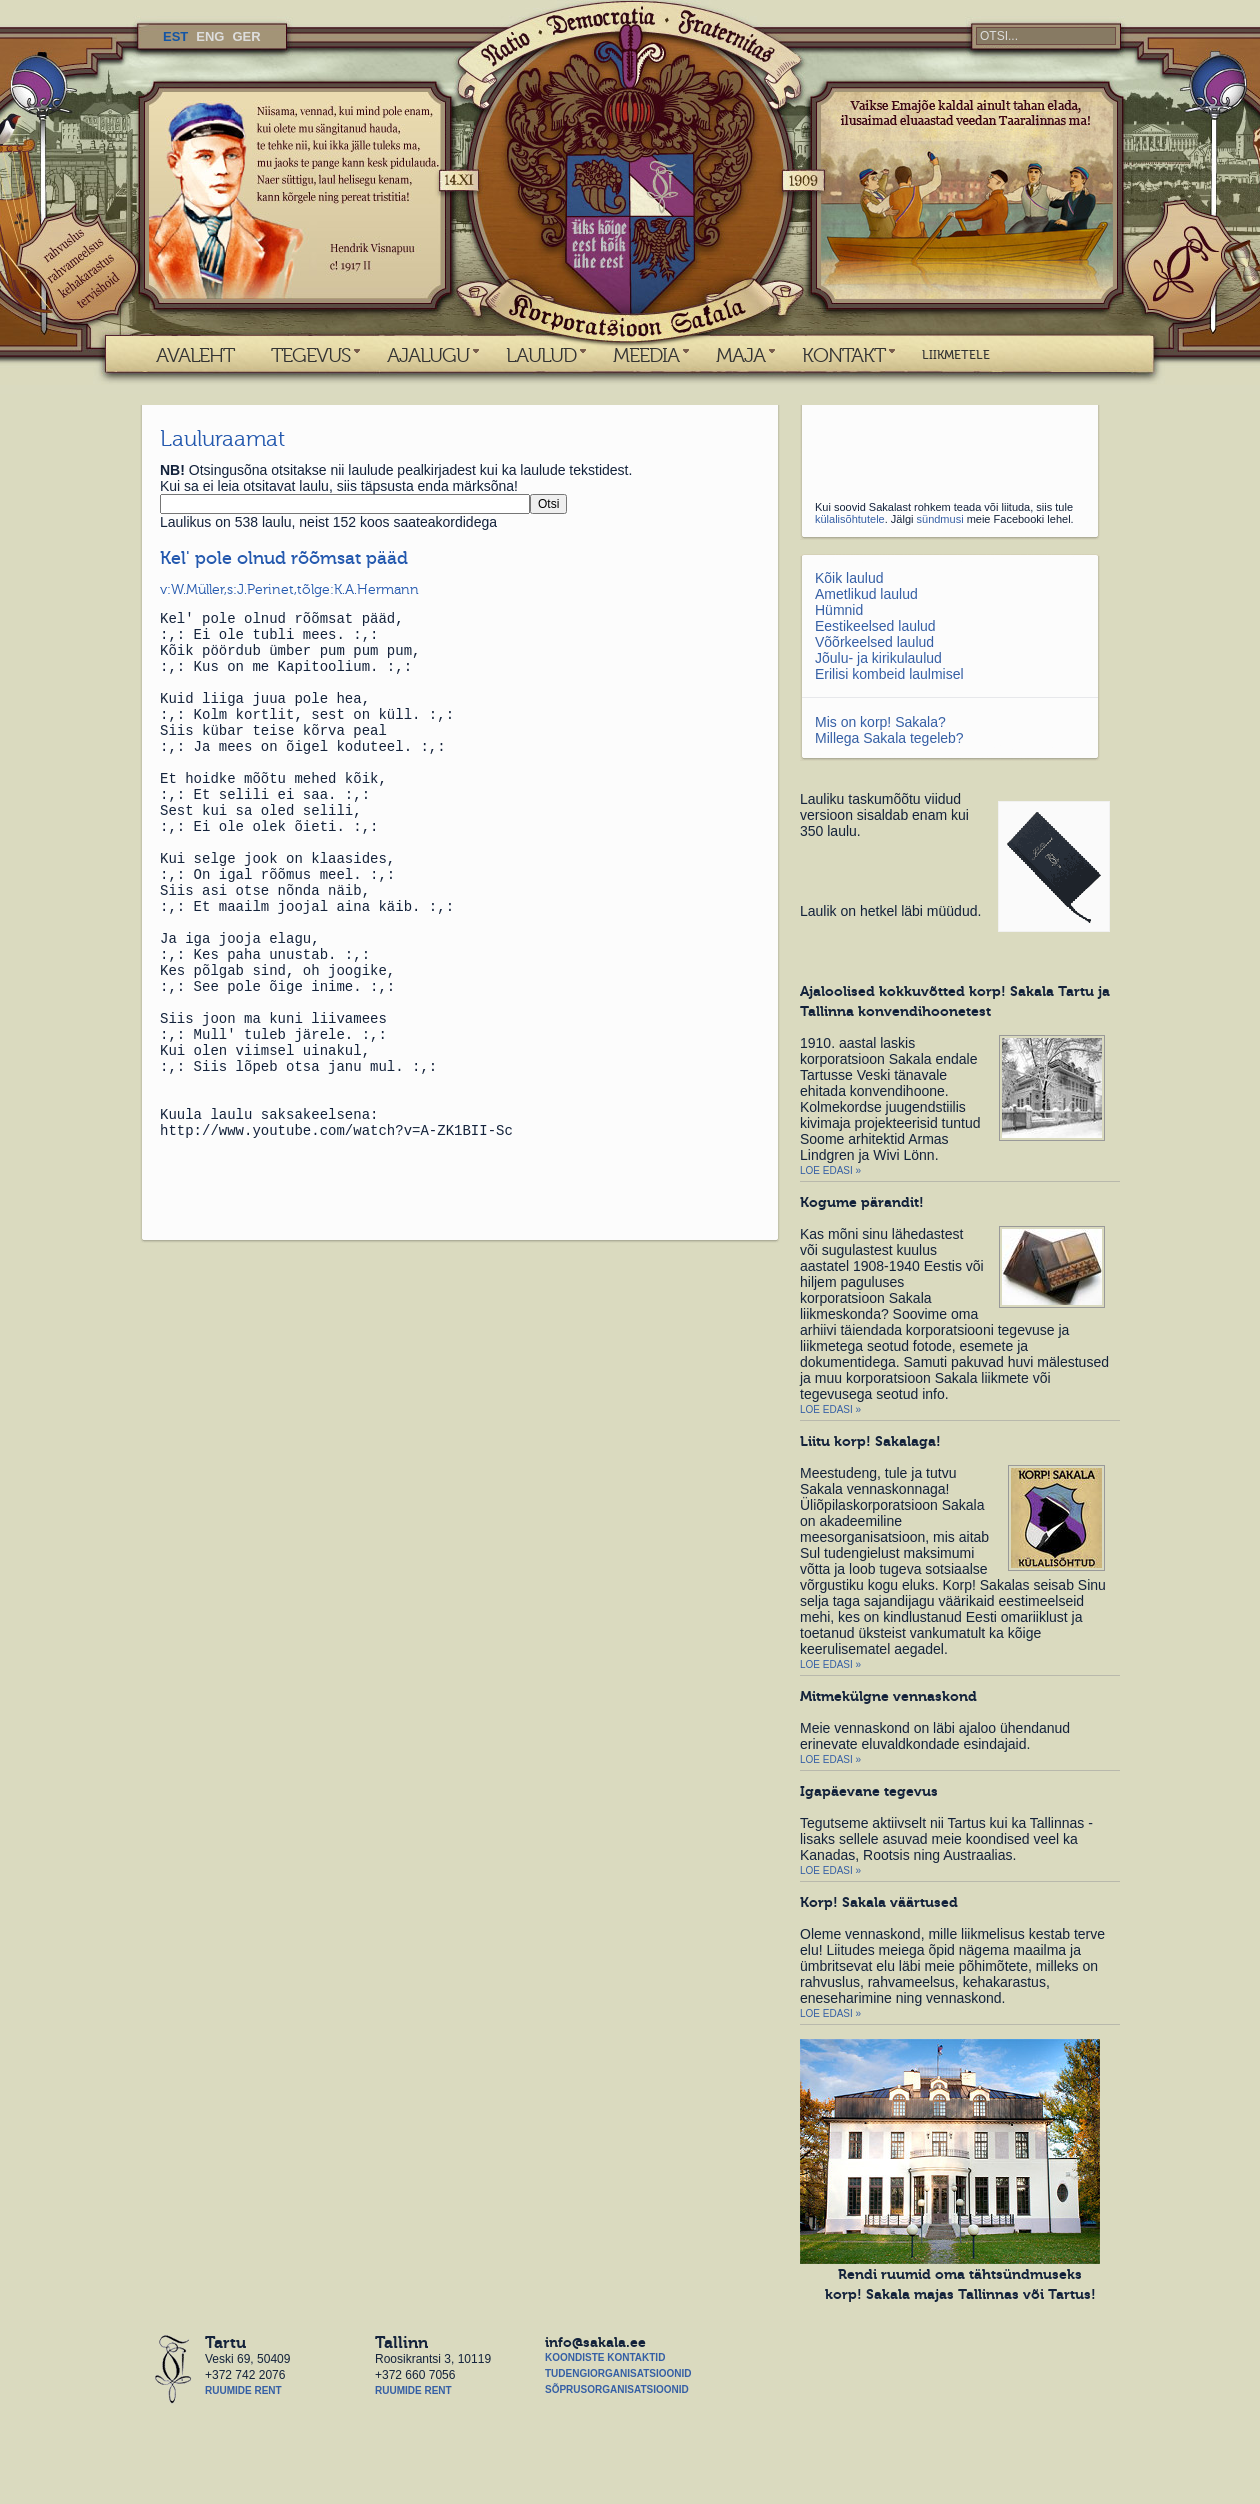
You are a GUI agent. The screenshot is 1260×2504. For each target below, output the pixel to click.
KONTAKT (843, 355)
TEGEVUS (310, 355)
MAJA (740, 355)
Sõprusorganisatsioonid (617, 2389)
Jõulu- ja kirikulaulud (878, 658)
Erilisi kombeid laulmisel (889, 674)
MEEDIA (646, 355)
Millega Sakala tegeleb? (889, 738)
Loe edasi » (830, 1170)
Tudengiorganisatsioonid (618, 2373)
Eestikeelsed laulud (875, 626)
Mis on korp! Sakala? (880, 722)
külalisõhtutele (850, 519)
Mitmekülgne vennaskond (888, 1696)
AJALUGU (428, 355)
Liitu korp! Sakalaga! (870, 1441)
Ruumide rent (243, 2390)
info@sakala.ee (595, 2342)
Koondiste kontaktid (605, 2357)
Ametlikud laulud (866, 594)
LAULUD (541, 355)
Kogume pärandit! (862, 1202)
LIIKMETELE (956, 355)
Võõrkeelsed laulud (874, 642)
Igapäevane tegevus (869, 1791)
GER (246, 36)
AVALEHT (195, 355)
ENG (210, 36)
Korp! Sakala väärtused (879, 1902)
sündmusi (940, 519)
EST (175, 36)
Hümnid (839, 610)
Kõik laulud (849, 578)
